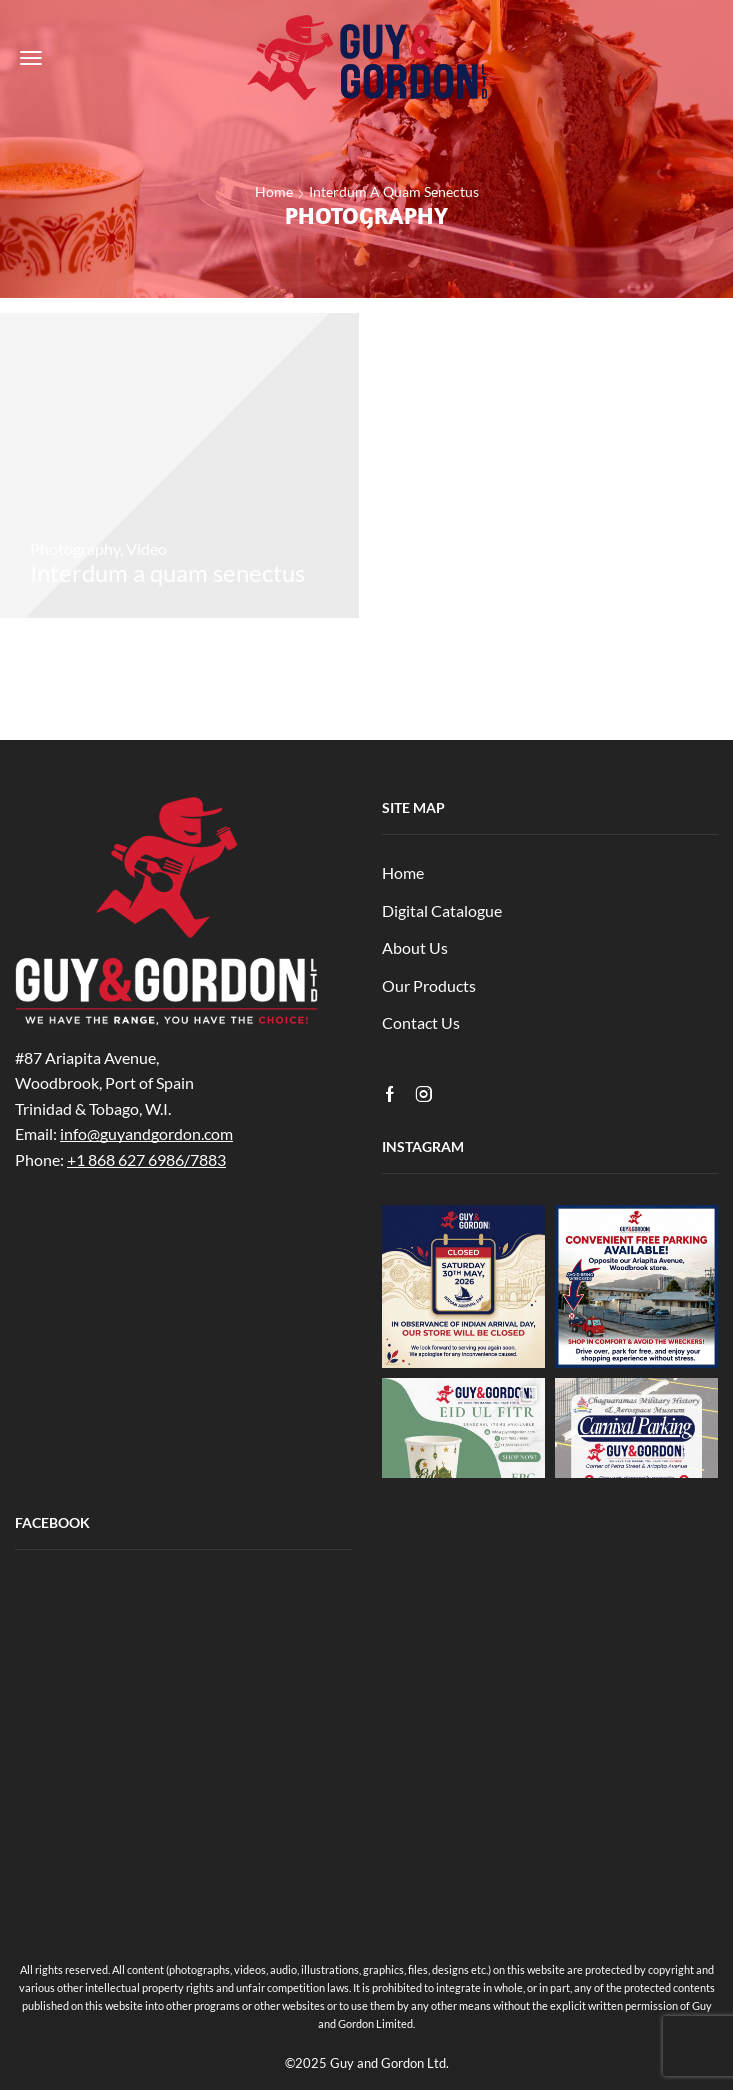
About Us (415, 947)
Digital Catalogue (442, 910)
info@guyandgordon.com (146, 1133)
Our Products (429, 985)
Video (146, 548)
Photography (75, 548)
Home (274, 191)
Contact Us (421, 1022)
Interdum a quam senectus (394, 191)
